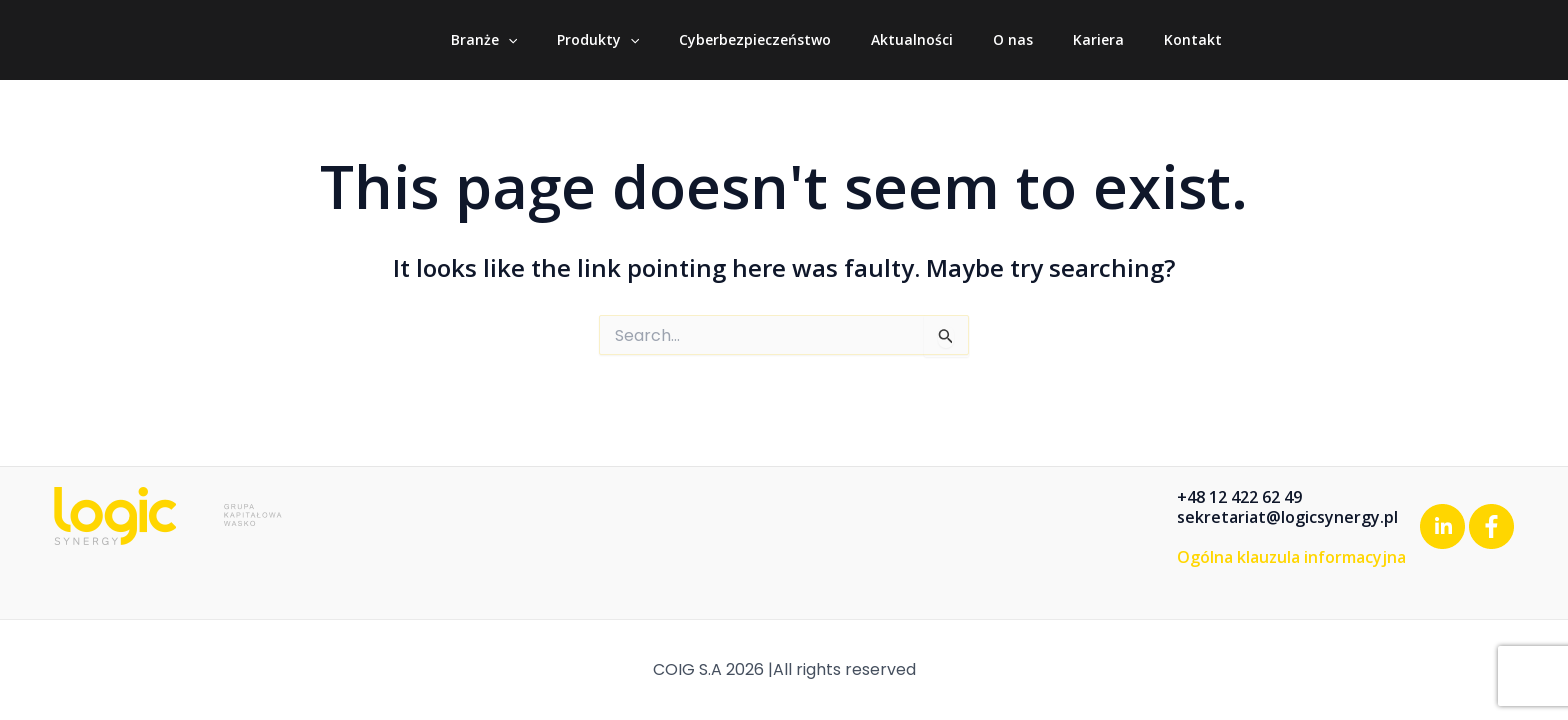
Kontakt (1157, 39)
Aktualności (912, 39)
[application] (544, 40)
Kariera (1074, 39)
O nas (1001, 39)
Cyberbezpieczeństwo (767, 39)
